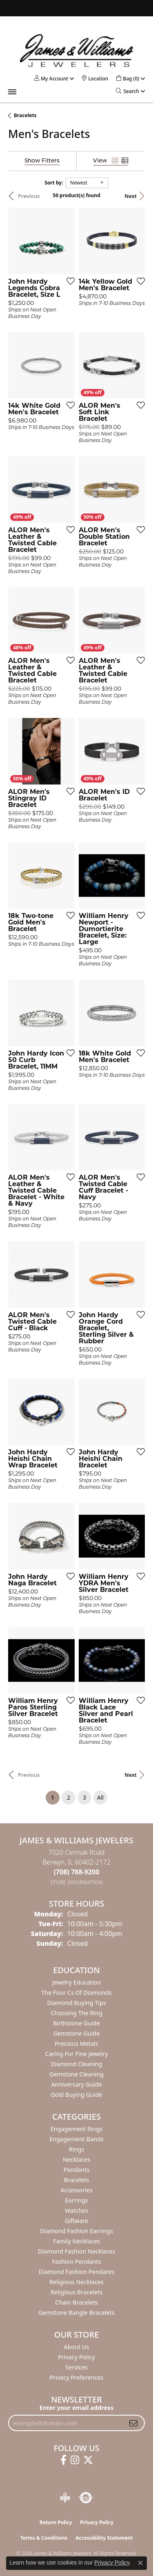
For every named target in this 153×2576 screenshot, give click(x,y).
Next (130, 196)
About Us (76, 2347)
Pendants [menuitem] (77, 2170)
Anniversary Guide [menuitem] (76, 2084)
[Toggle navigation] (12, 91)
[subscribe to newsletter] (133, 2423)
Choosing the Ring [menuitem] (76, 2013)
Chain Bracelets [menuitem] (76, 2302)
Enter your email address (76, 2407)
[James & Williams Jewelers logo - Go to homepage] (77, 50)
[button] (51, 78)
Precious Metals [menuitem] (76, 2043)
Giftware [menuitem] (77, 2221)
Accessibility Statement (104, 2537)
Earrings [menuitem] (76, 2200)
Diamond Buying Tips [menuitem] (76, 2003)
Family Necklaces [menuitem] (76, 2241)
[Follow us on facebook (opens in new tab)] (63, 2460)
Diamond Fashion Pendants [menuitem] (77, 2272)
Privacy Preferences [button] (77, 2377)
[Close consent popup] (140, 2562)
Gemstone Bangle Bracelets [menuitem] (76, 2312)
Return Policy (56, 2522)
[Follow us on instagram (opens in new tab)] (75, 2460)
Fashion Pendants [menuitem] (76, 2261)
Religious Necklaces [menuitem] (76, 2282)
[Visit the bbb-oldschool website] (65, 2498)
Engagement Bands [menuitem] (76, 2139)
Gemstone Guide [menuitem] (76, 2033)
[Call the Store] (77, 1871)
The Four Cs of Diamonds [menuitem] (76, 1992)
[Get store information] (76, 1882)
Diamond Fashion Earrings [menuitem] (76, 2231)
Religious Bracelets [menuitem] (76, 2292)
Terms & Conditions (43, 2537)
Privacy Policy (76, 2357)
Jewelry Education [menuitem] (76, 1982)
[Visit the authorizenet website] (85, 2498)
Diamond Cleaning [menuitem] (76, 2064)
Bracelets (25, 115)
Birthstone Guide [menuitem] (76, 2023)
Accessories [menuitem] (76, 2190)
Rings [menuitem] (76, 2149)
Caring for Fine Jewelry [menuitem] (76, 2054)
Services (76, 2367)
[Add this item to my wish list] (68, 280)
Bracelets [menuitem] (76, 2180)
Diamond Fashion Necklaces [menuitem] (76, 2251)
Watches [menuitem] (76, 2210)
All (100, 1797)
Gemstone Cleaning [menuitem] (76, 2074)
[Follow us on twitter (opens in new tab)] (88, 2460)
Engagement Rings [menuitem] (77, 2129)
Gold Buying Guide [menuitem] (76, 2094)
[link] (95, 78)
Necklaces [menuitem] (76, 2159)
